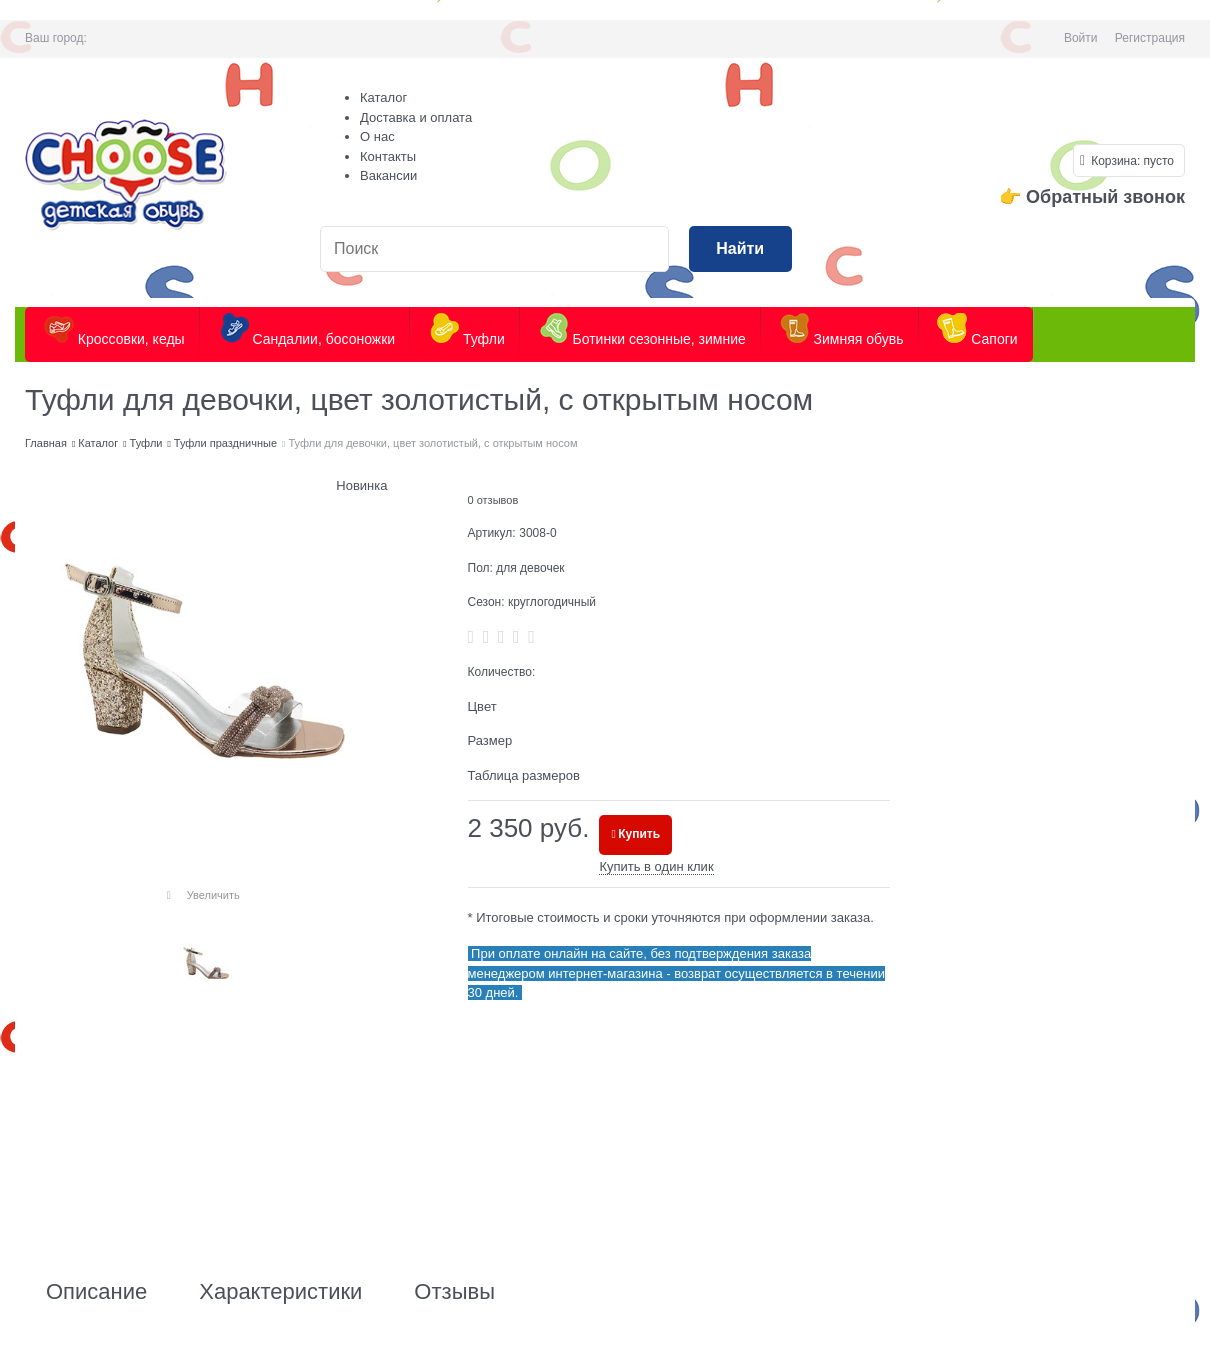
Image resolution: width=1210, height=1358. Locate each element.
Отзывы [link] (454, 1292)
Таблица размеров (524, 775)
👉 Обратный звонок (1092, 197)
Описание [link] (96, 1292)
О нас (377, 136)
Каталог (383, 97)
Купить (639, 834)
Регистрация (1150, 38)
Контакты (388, 156)
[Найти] (740, 249)
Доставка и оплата (416, 117)
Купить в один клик (656, 866)
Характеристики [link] (280, 1292)
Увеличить (213, 895)
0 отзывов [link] (493, 500)
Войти (1081, 38)
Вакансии (388, 175)
